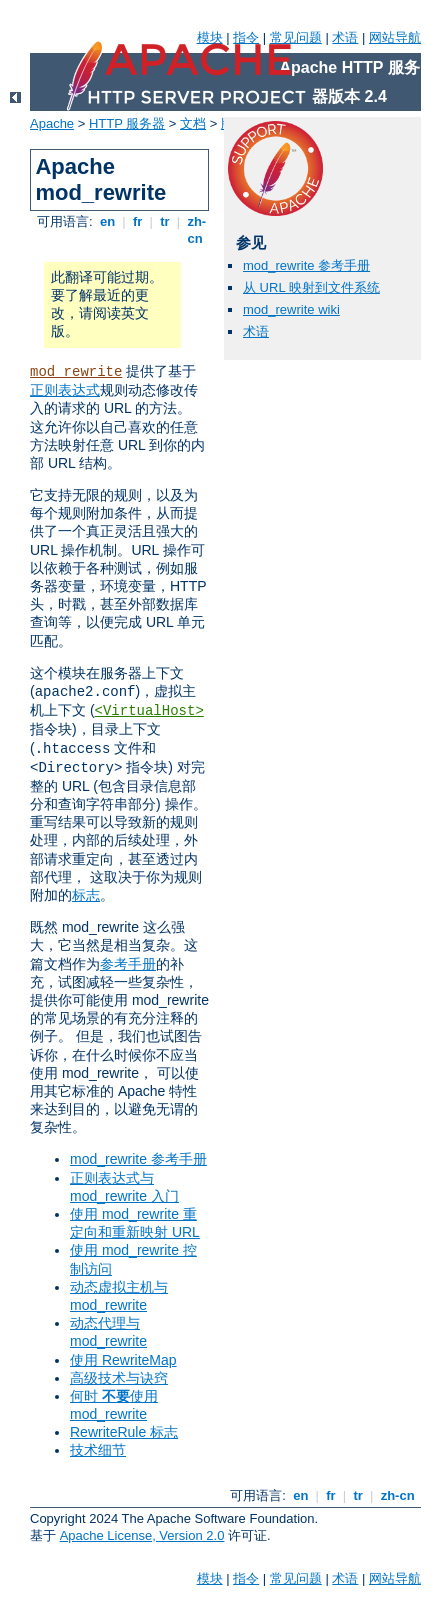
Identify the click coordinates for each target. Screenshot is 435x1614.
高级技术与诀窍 (119, 1378)
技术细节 (98, 1450)
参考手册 (128, 964)
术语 (345, 37)
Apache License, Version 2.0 (142, 1535)
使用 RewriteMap (123, 1360)
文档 (193, 123)
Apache (52, 123)
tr (165, 221)
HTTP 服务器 (127, 123)
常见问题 (296, 37)
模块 (210, 37)
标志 (86, 895)
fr (137, 221)
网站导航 (395, 37)
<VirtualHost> (149, 711)
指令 (246, 37)
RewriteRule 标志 (124, 1432)
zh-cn (195, 230)
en (107, 221)
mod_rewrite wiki (291, 309)
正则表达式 (65, 390)
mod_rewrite (76, 372)
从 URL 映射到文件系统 (311, 287)
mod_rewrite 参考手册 (138, 1159)
